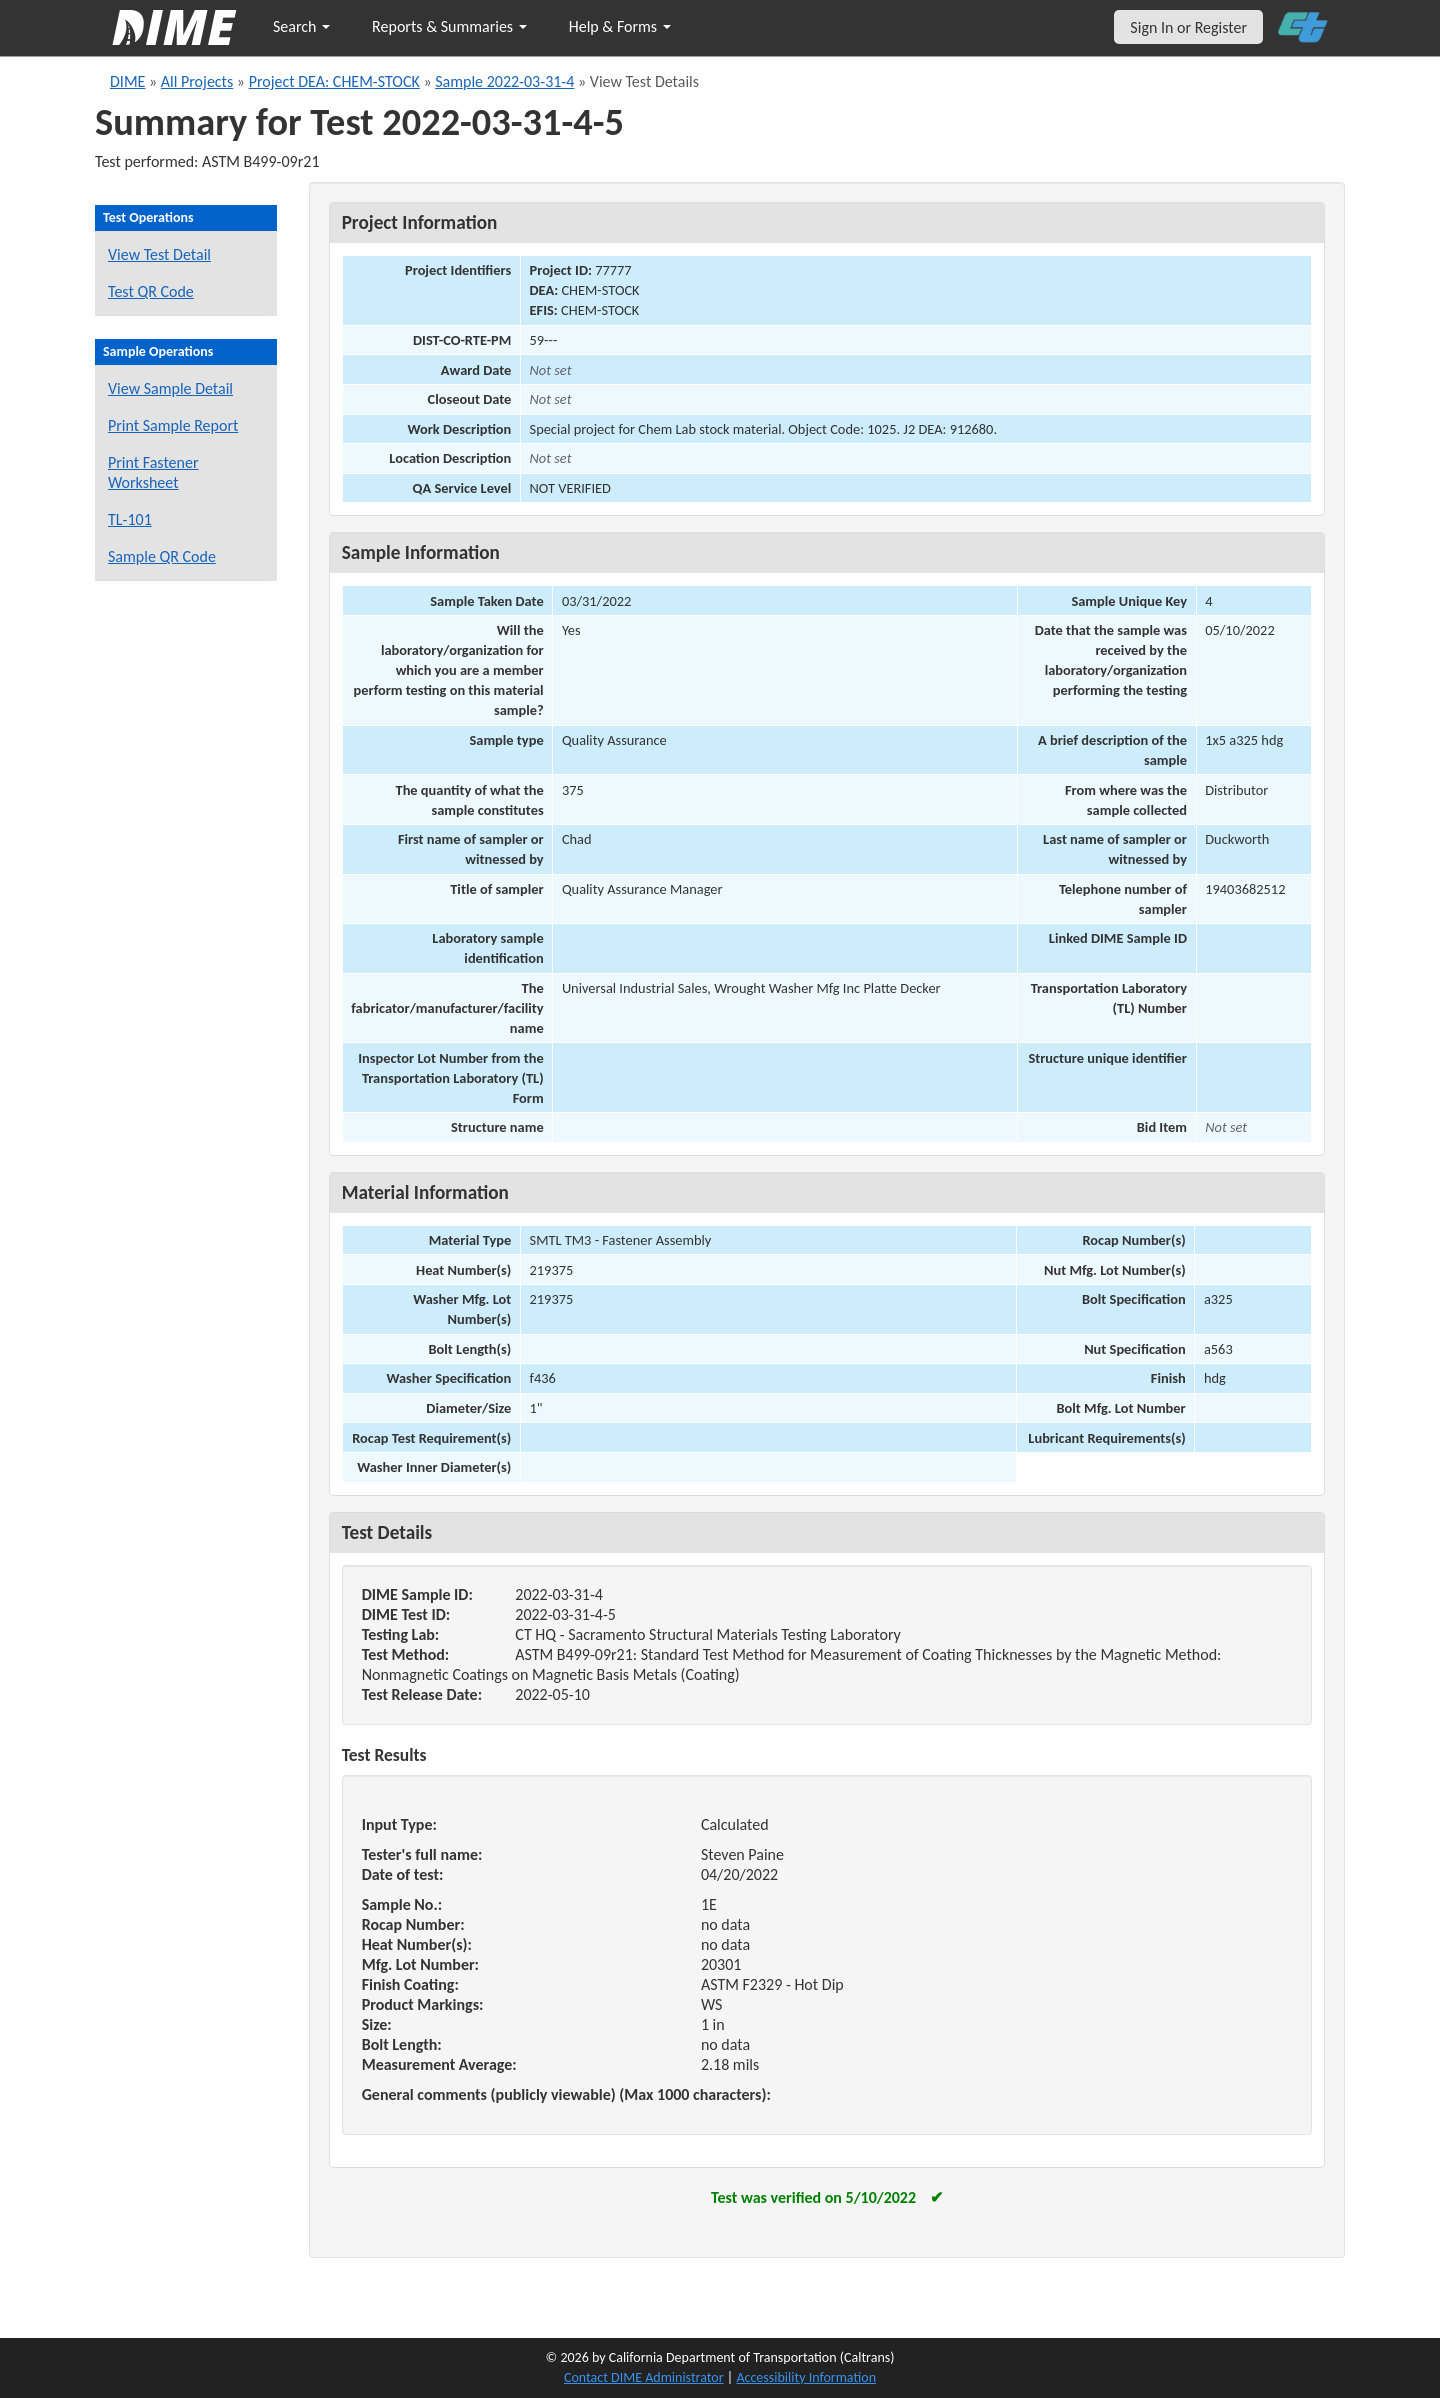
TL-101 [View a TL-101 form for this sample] (130, 519)
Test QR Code (151, 291)
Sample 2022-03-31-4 (504, 81)
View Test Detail (159, 254)
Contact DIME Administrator (644, 2377)
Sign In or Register (1188, 27)
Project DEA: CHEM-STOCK (334, 81)
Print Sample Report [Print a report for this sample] (173, 425)
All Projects (197, 81)
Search (301, 26)
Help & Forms (620, 26)
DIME (127, 81)
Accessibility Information (806, 2377)
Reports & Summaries (449, 26)
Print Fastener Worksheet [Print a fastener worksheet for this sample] (153, 472)
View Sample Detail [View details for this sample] (170, 388)
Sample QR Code (162, 556)
